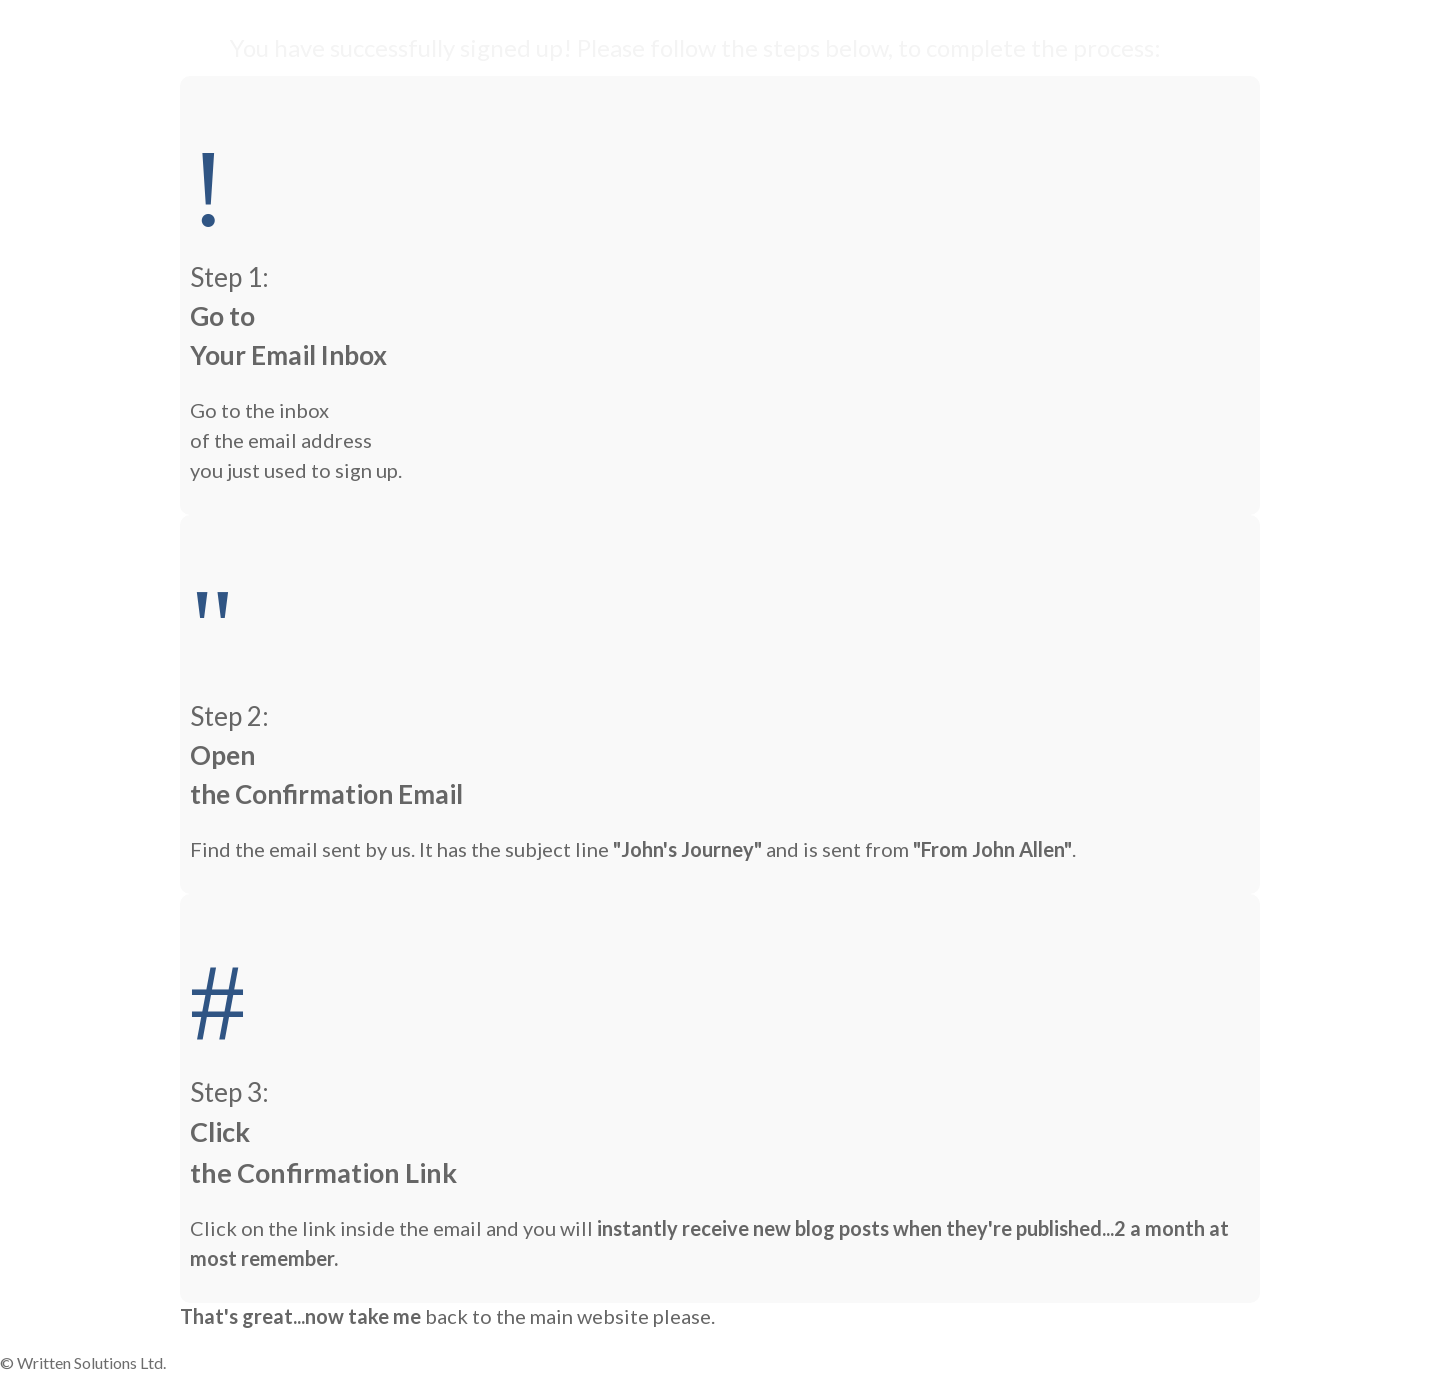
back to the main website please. (570, 1316)
